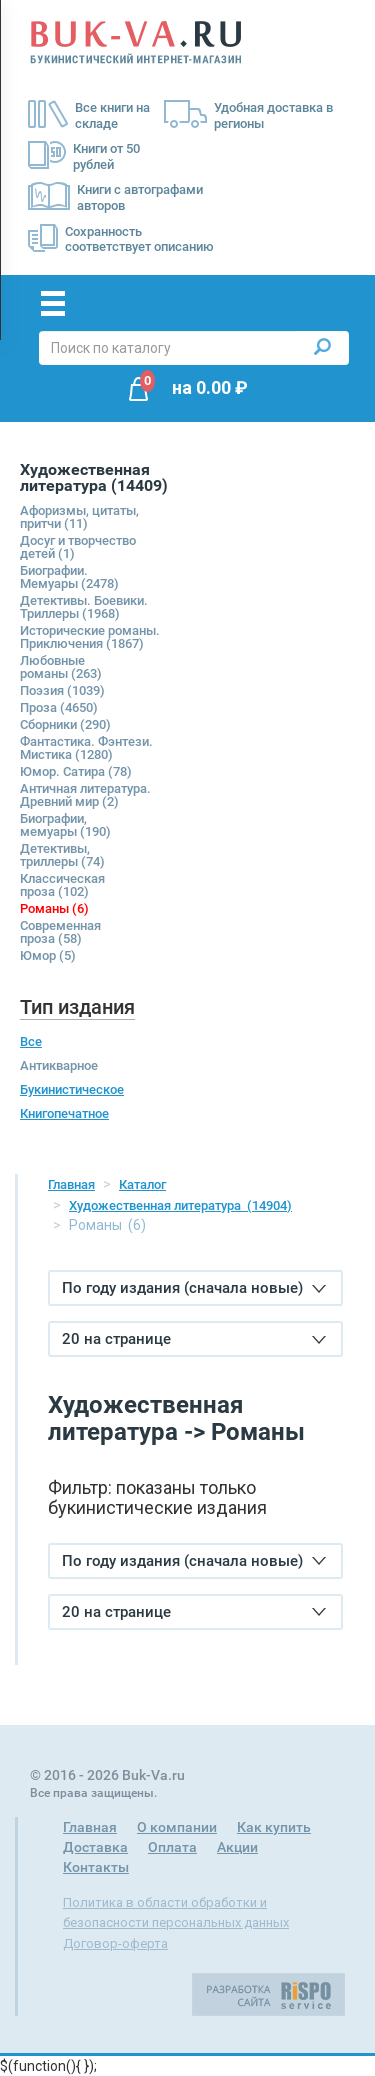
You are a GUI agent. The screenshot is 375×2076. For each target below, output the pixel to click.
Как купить (274, 1827)
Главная (71, 1184)
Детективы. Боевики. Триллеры (84, 607)
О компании (177, 1827)
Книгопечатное (64, 1113)
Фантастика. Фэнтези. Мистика (86, 748)
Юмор (48, 955)
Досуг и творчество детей (78, 547)
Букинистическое (72, 1089)
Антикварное (59, 1065)
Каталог (142, 1184)
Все (31, 1041)
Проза (59, 707)
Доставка (95, 1847)
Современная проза (60, 932)
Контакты (96, 1867)
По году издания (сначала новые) (194, 1288)
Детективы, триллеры (62, 855)
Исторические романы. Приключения (90, 637)
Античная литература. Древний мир (85, 795)
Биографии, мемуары (65, 825)
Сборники (65, 724)
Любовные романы (61, 667)
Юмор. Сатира (76, 771)
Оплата (172, 1847)
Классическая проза (62, 885)
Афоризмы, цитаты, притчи (79, 517)
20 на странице (194, 1339)
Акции (237, 1847)
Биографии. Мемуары (69, 577)
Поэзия (62, 690)
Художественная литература (180, 1205)
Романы (54, 908)
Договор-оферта (115, 1943)
